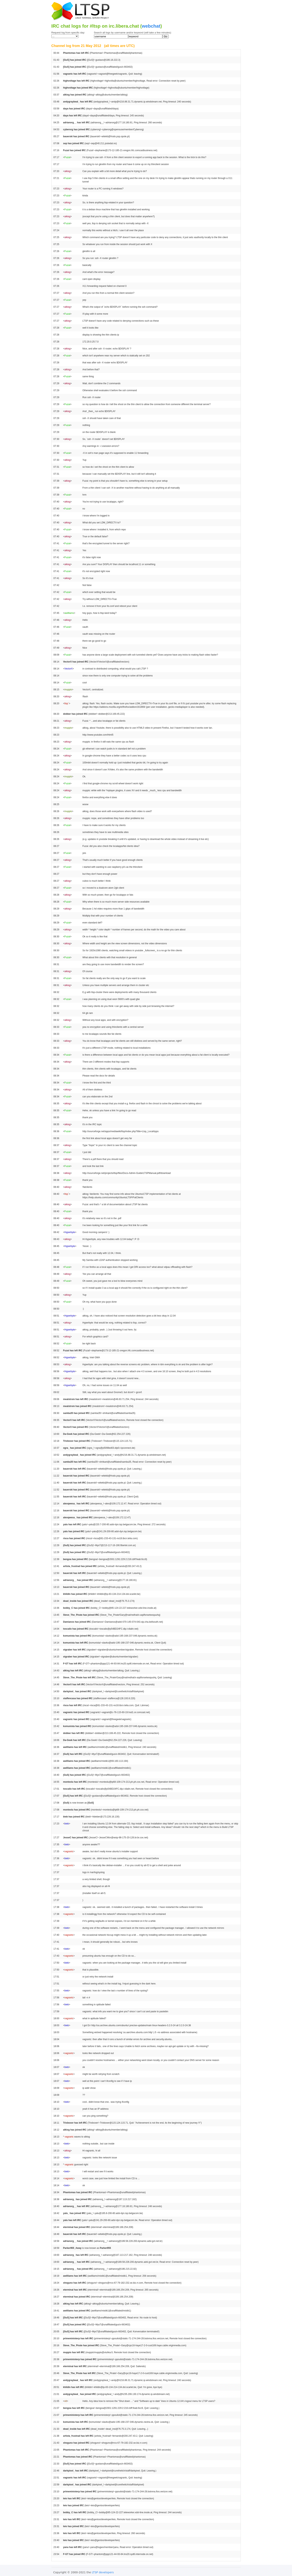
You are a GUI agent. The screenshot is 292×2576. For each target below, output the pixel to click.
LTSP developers (103, 2572)
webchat (151, 26)
